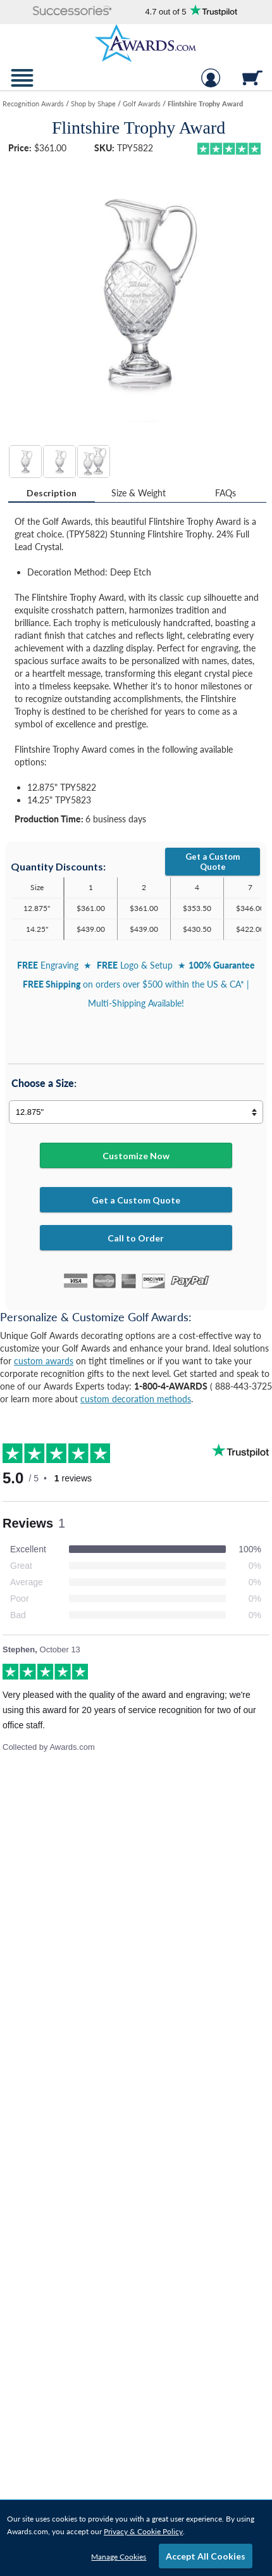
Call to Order (136, 1238)
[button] (72, 11)
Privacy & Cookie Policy (143, 2531)
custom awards (43, 1360)
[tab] (52, 493)
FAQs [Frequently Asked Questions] (225, 492)
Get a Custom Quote (212, 861)
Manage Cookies (118, 2556)
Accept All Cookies (205, 2556)
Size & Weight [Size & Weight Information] (138, 492)
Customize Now (136, 1155)
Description (52, 492)
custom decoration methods (135, 1398)
